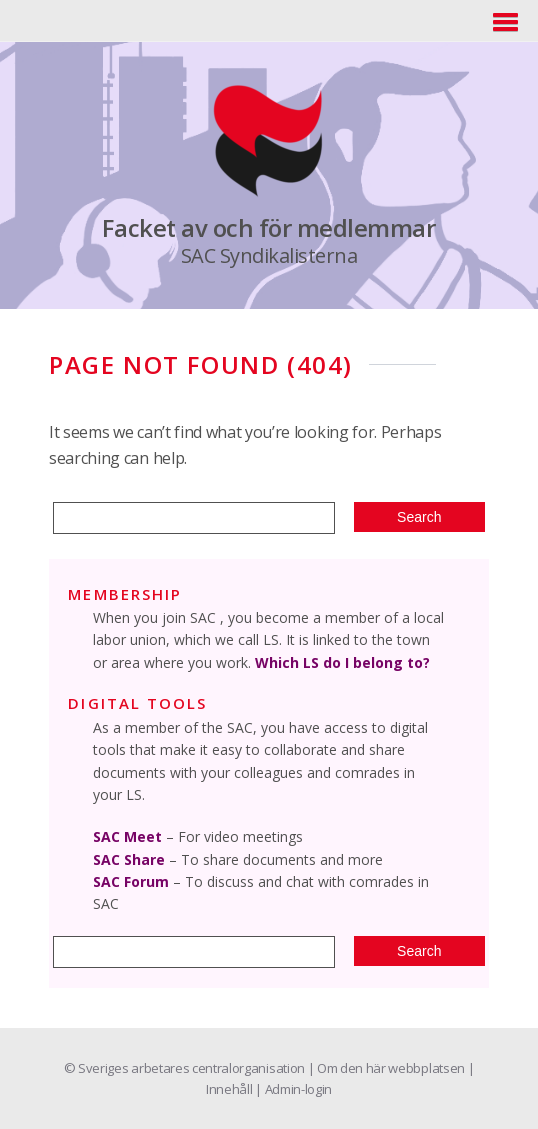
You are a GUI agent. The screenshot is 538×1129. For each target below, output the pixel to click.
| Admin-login (293, 1089)
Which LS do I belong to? (342, 662)
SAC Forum (131, 881)
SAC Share (129, 859)
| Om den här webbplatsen (388, 1068)
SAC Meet (127, 836)
